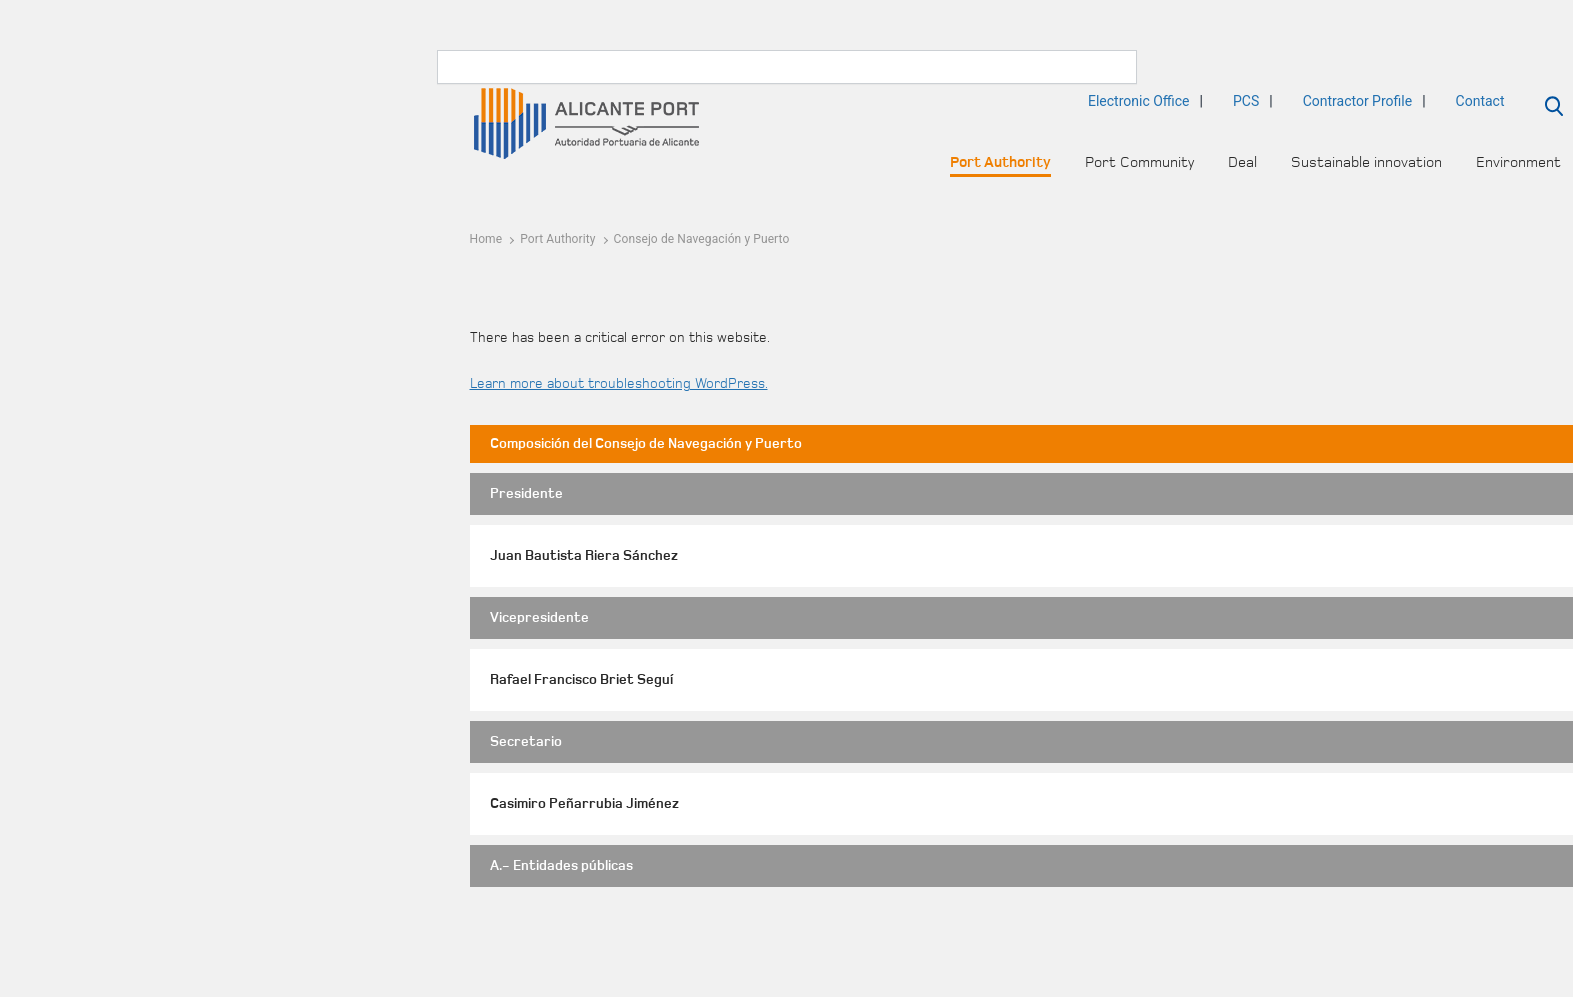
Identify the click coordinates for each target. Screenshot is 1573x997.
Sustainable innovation (1366, 162)
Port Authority (1000, 162)
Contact (1480, 101)
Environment (1518, 162)
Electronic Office (1139, 101)
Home (486, 239)
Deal (1242, 162)
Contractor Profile (1357, 101)
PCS (1246, 101)
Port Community (1139, 162)
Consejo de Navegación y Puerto (702, 239)
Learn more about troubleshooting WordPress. (619, 384)
